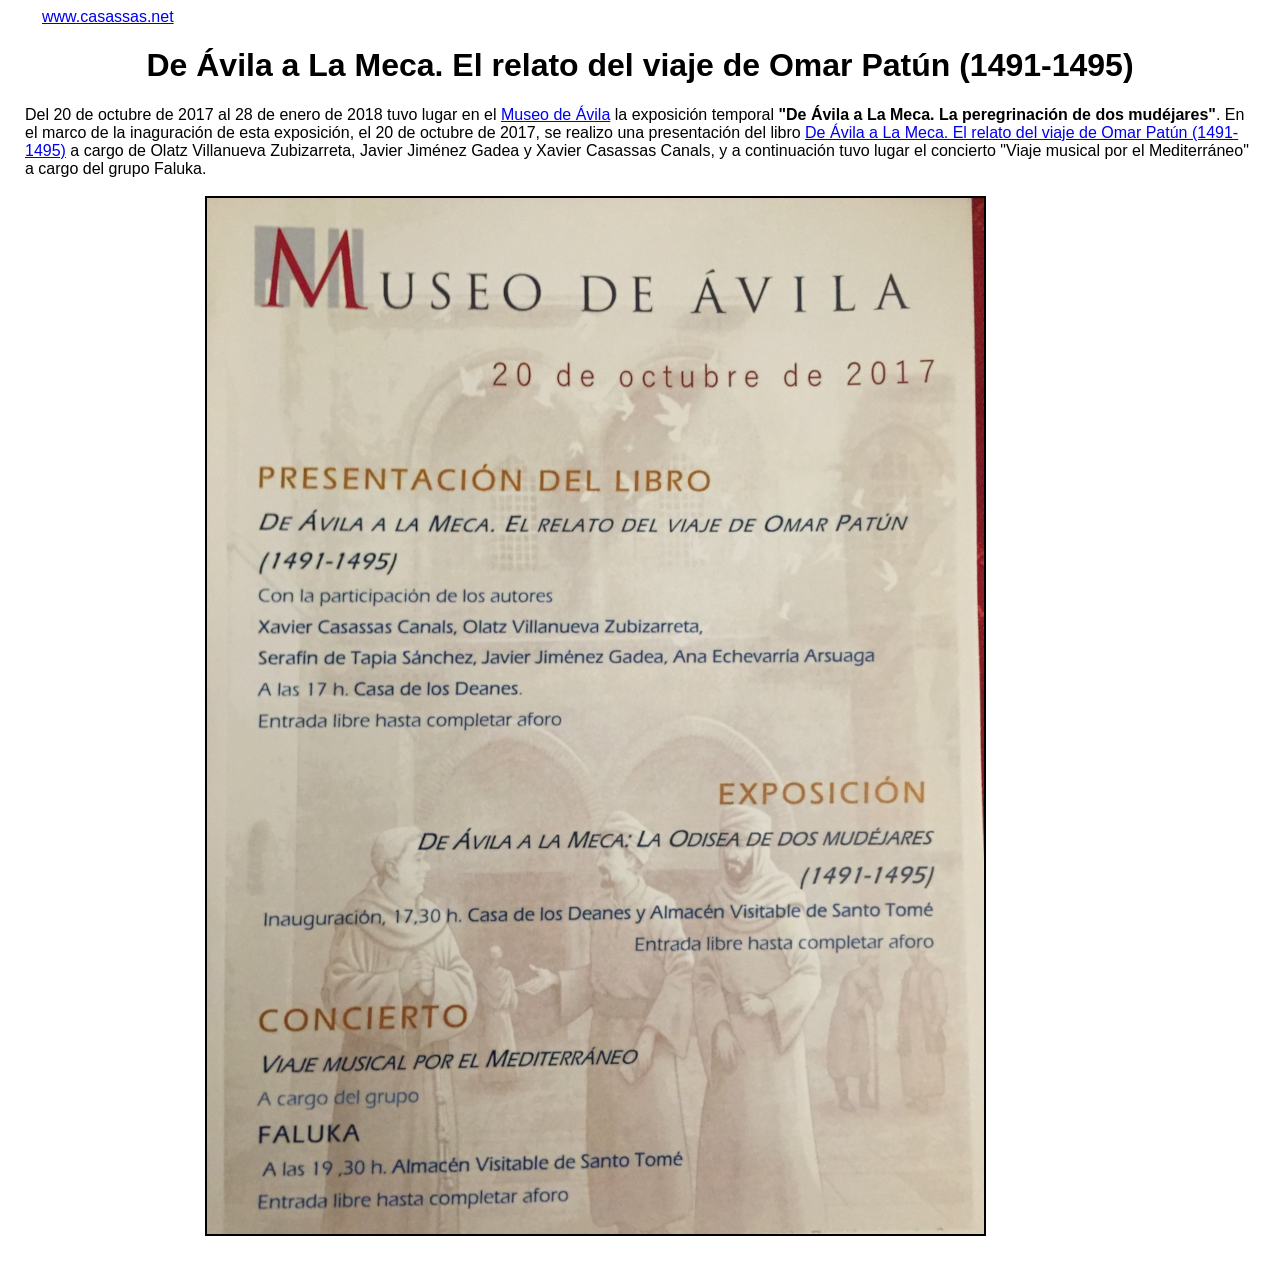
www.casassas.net (108, 16)
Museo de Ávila (555, 114)
